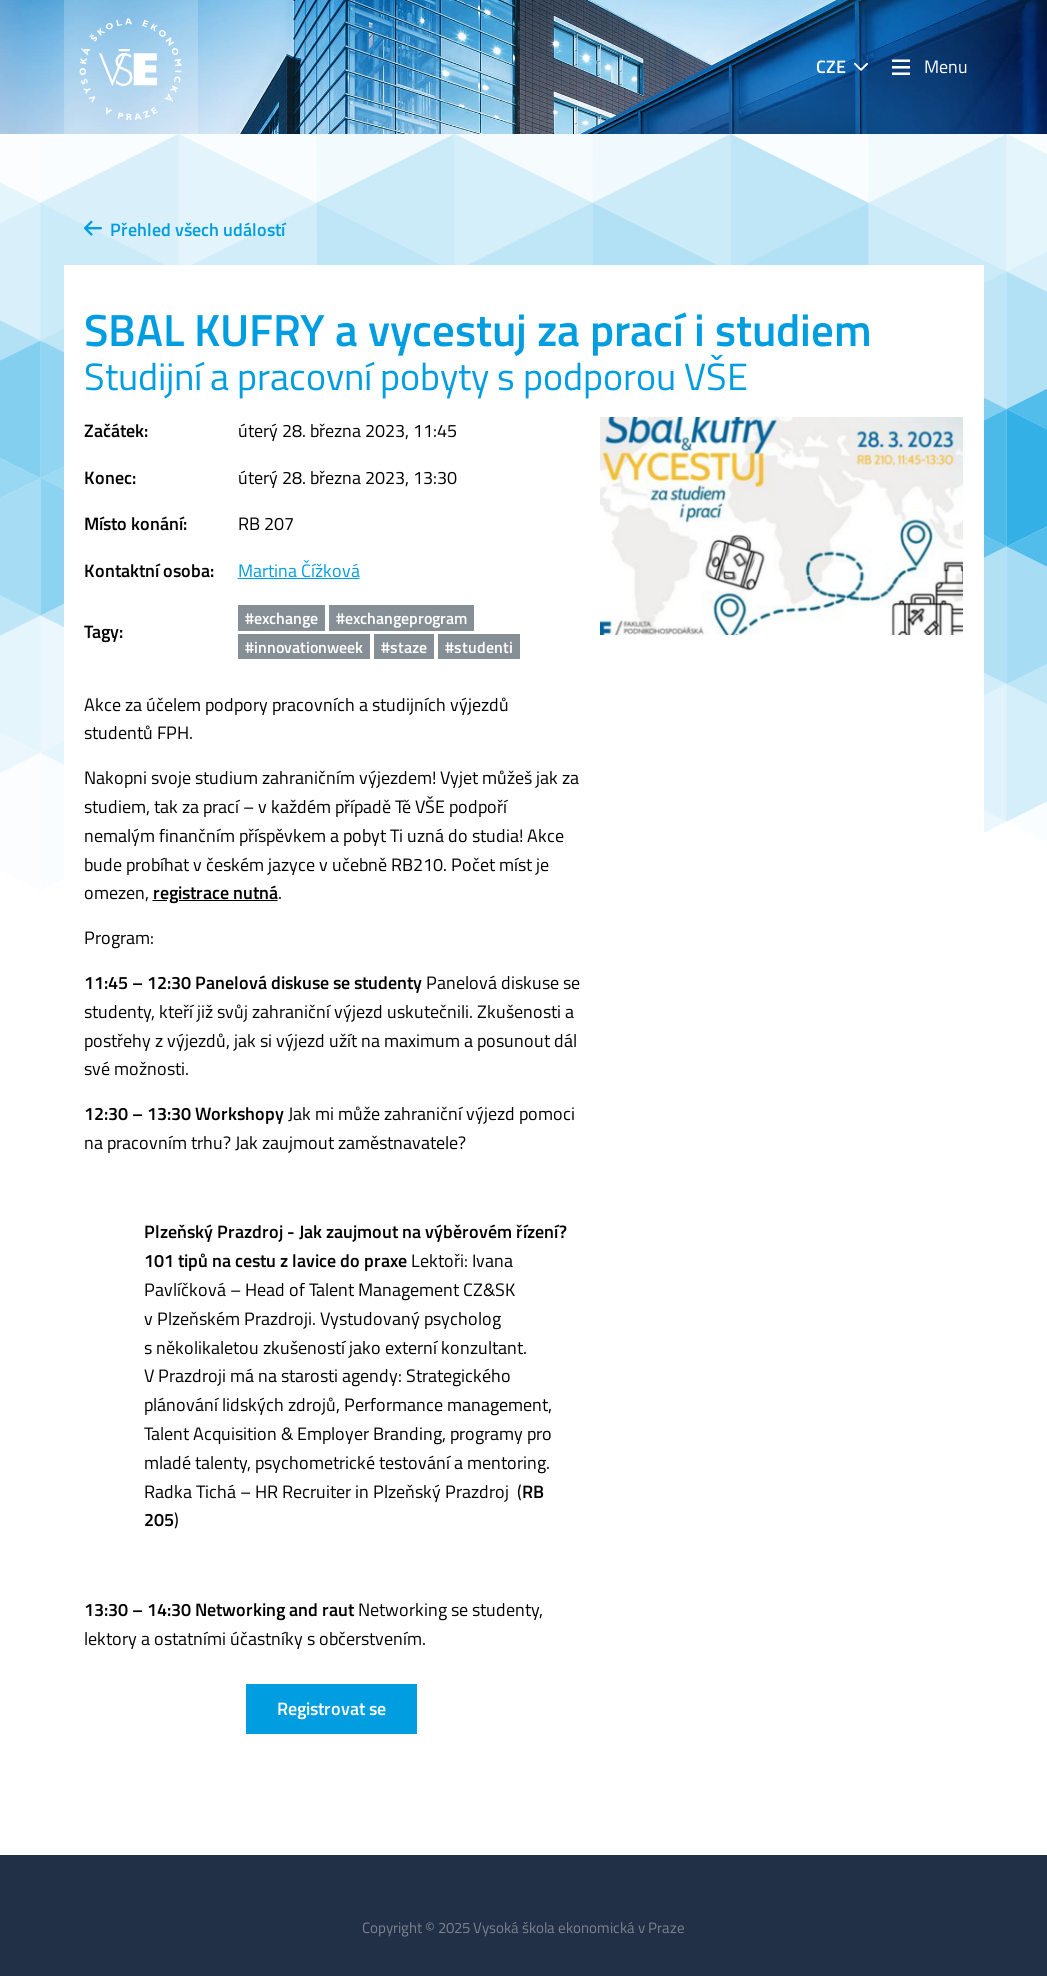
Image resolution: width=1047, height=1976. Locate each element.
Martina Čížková (299, 570)
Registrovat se (331, 1708)
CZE (831, 66)
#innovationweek (304, 647)
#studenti (479, 647)
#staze (404, 647)
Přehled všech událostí (184, 229)
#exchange (281, 618)
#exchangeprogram (401, 618)
